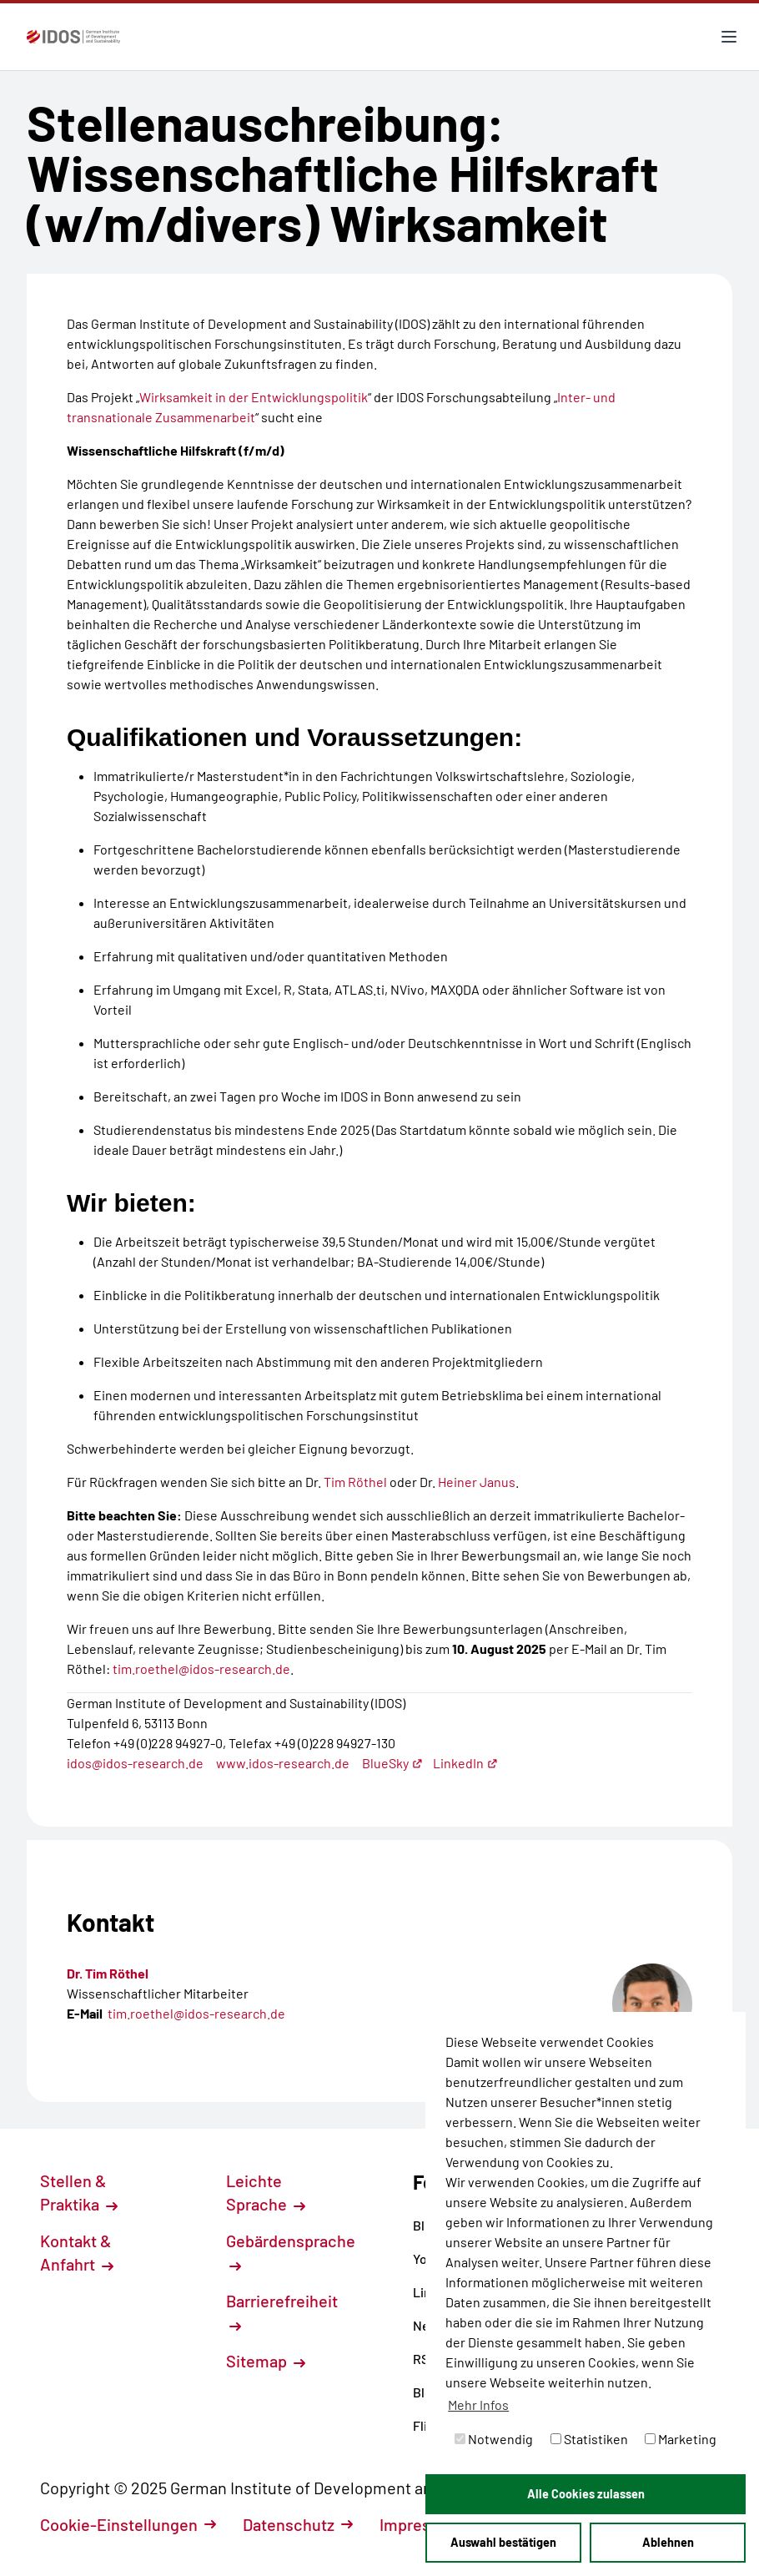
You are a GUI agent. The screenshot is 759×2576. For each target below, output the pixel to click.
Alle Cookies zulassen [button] (586, 2494)
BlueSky (392, 1763)
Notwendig (494, 2439)
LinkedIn (465, 1763)
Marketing (680, 2439)
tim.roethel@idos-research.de (201, 1668)
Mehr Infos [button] (478, 2404)
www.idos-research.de (282, 1763)
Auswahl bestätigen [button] (503, 2542)
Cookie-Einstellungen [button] (128, 2524)
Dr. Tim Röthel (107, 1973)
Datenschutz (298, 2524)
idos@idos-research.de (135, 1763)
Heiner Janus (476, 1482)
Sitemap (265, 2361)
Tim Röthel (357, 1482)
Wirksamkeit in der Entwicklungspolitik (253, 397)
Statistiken (589, 2439)
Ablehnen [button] (668, 2542)
